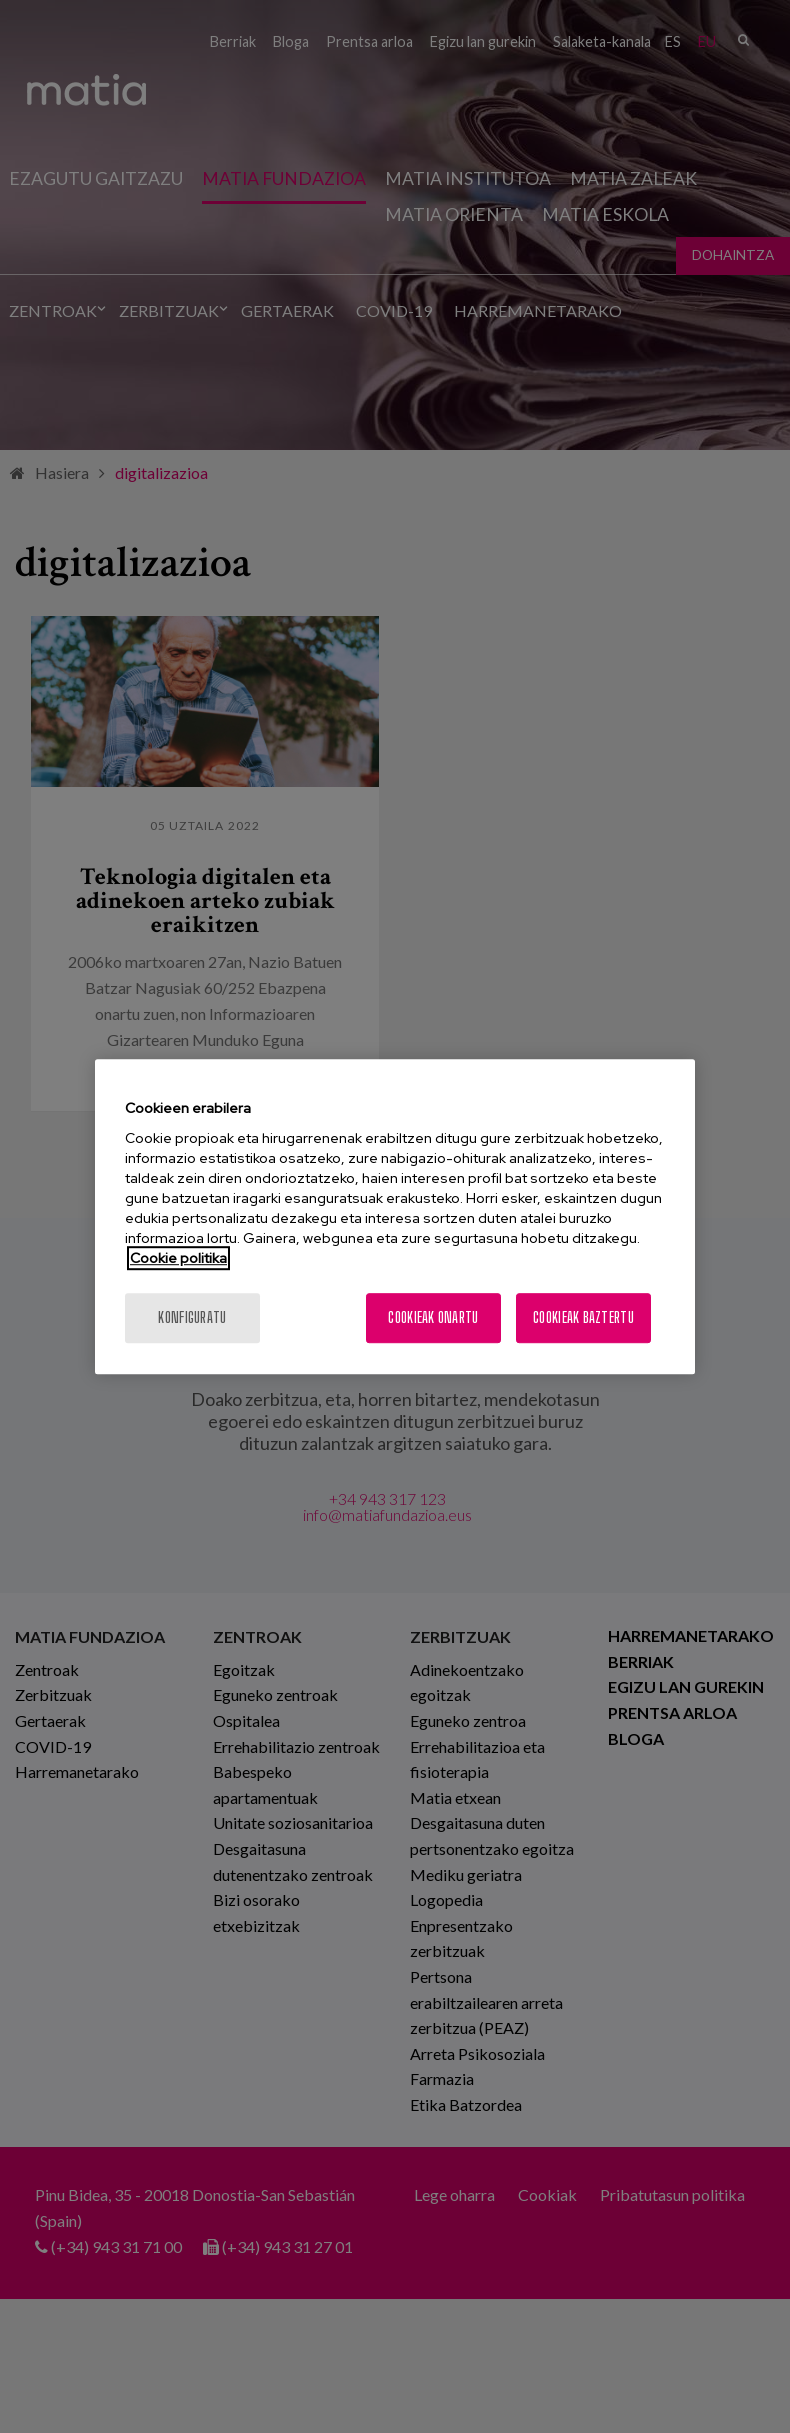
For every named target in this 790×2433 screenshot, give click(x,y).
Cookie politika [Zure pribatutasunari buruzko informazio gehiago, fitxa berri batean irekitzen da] (178, 1258)
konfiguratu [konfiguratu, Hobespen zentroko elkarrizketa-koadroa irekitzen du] (192, 1317)
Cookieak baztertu (583, 1317)
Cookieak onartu (433, 1317)
